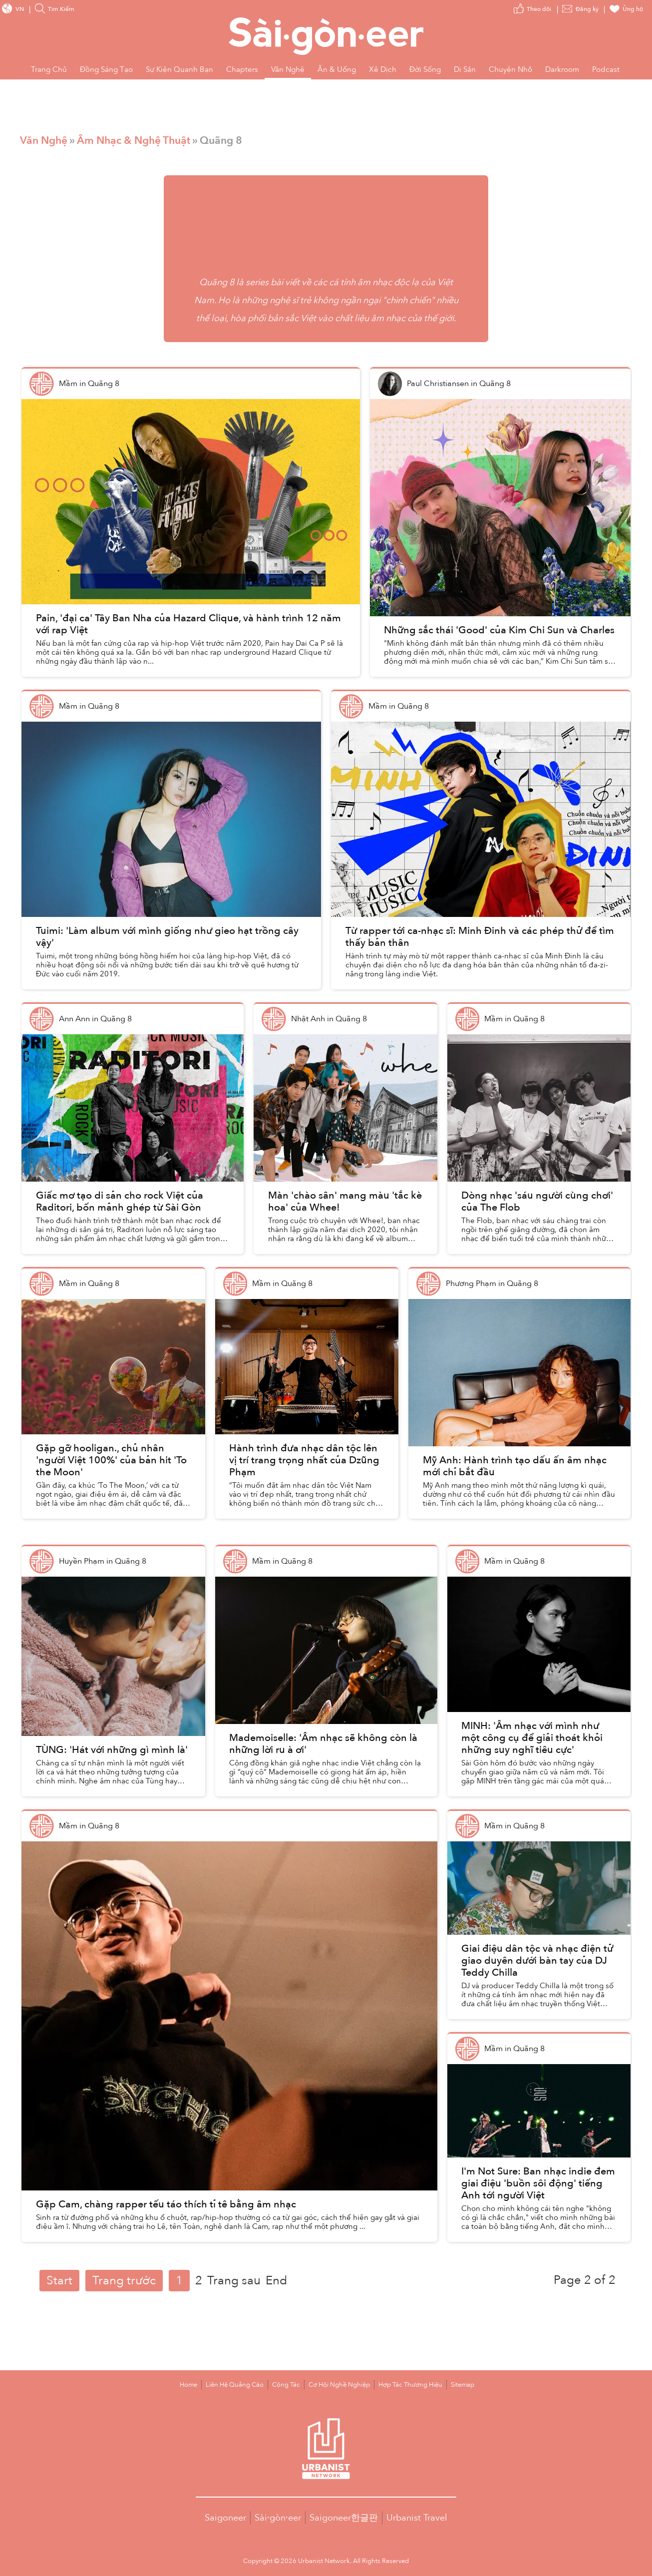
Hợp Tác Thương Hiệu (410, 2384)
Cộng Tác (286, 2384)
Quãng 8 (216, 282)
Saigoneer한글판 (344, 2518)
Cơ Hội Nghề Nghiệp (339, 2384)
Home (188, 2384)
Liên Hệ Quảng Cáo (235, 2384)
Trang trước (124, 2280)
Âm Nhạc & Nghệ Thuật (133, 140)
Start (59, 2280)
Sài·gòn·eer (278, 2518)
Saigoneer (225, 2518)
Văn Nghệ (43, 140)
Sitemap (462, 2384)
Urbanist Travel (416, 2518)
